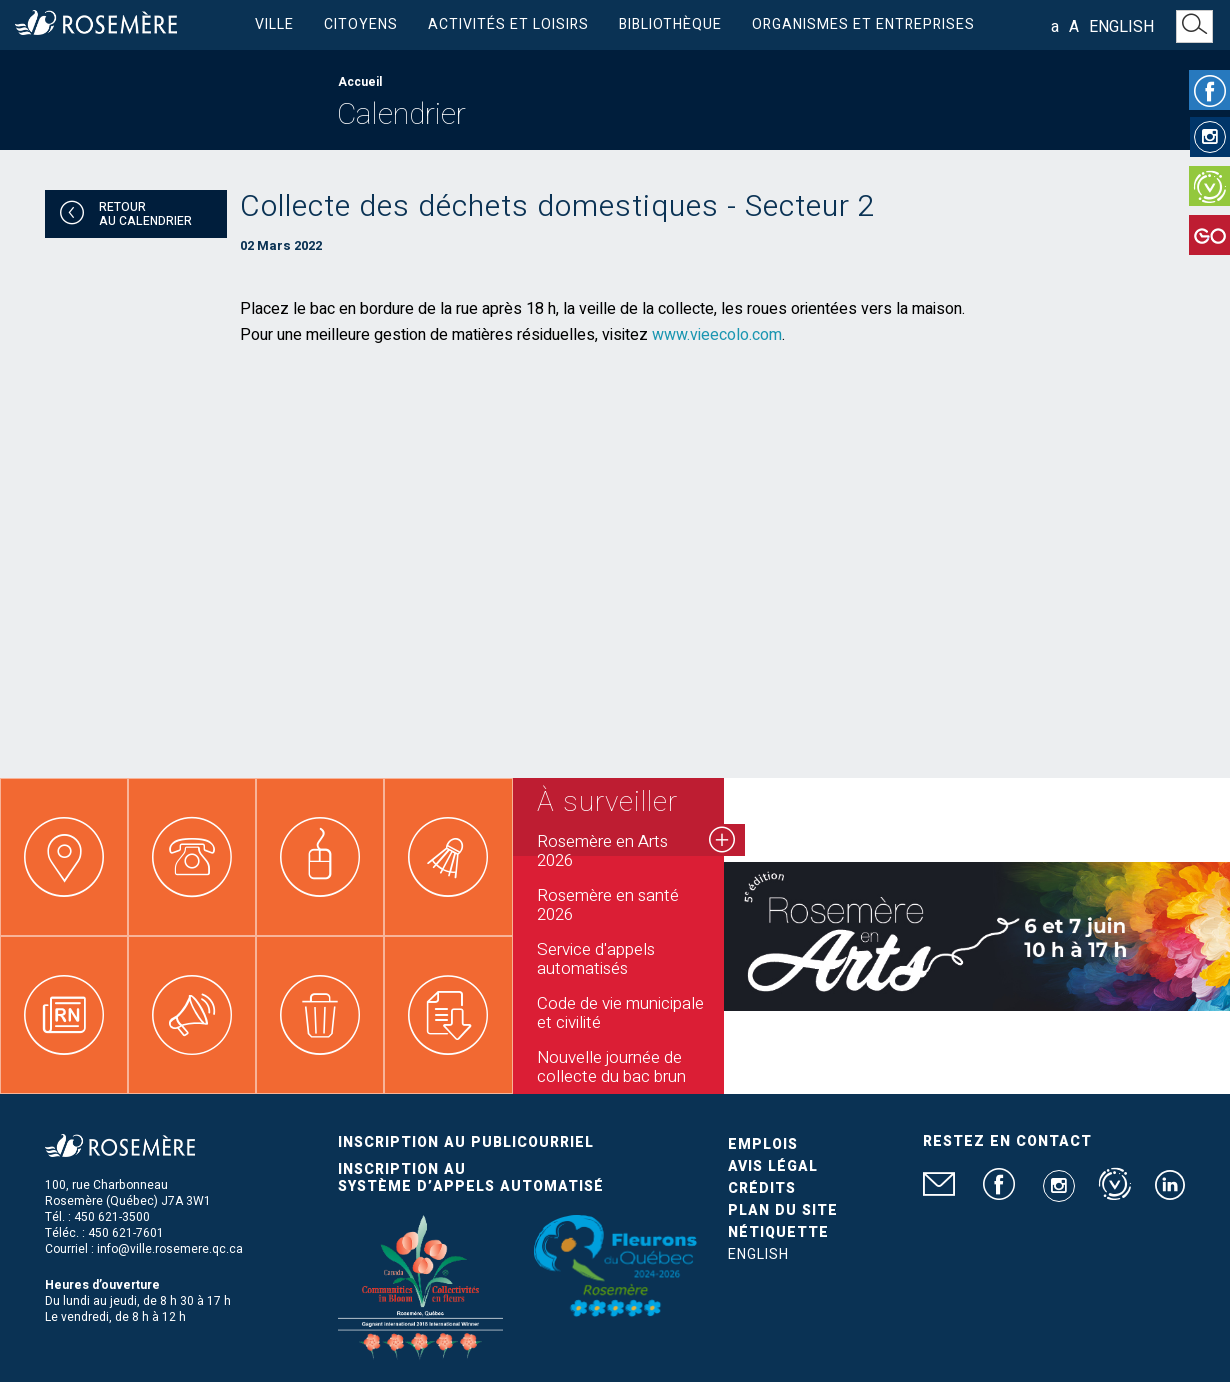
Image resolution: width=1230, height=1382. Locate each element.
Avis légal (773, 1166)
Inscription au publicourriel (466, 1142)
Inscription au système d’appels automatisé (471, 1178)
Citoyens (361, 24)
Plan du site (783, 1210)
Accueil (360, 82)
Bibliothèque (670, 24)
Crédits (762, 1188)
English (1121, 27)
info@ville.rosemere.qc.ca (170, 1249)
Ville (274, 24)
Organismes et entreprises (863, 24)
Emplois (763, 1144)
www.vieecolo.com (717, 335)
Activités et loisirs (508, 24)
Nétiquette (778, 1232)
